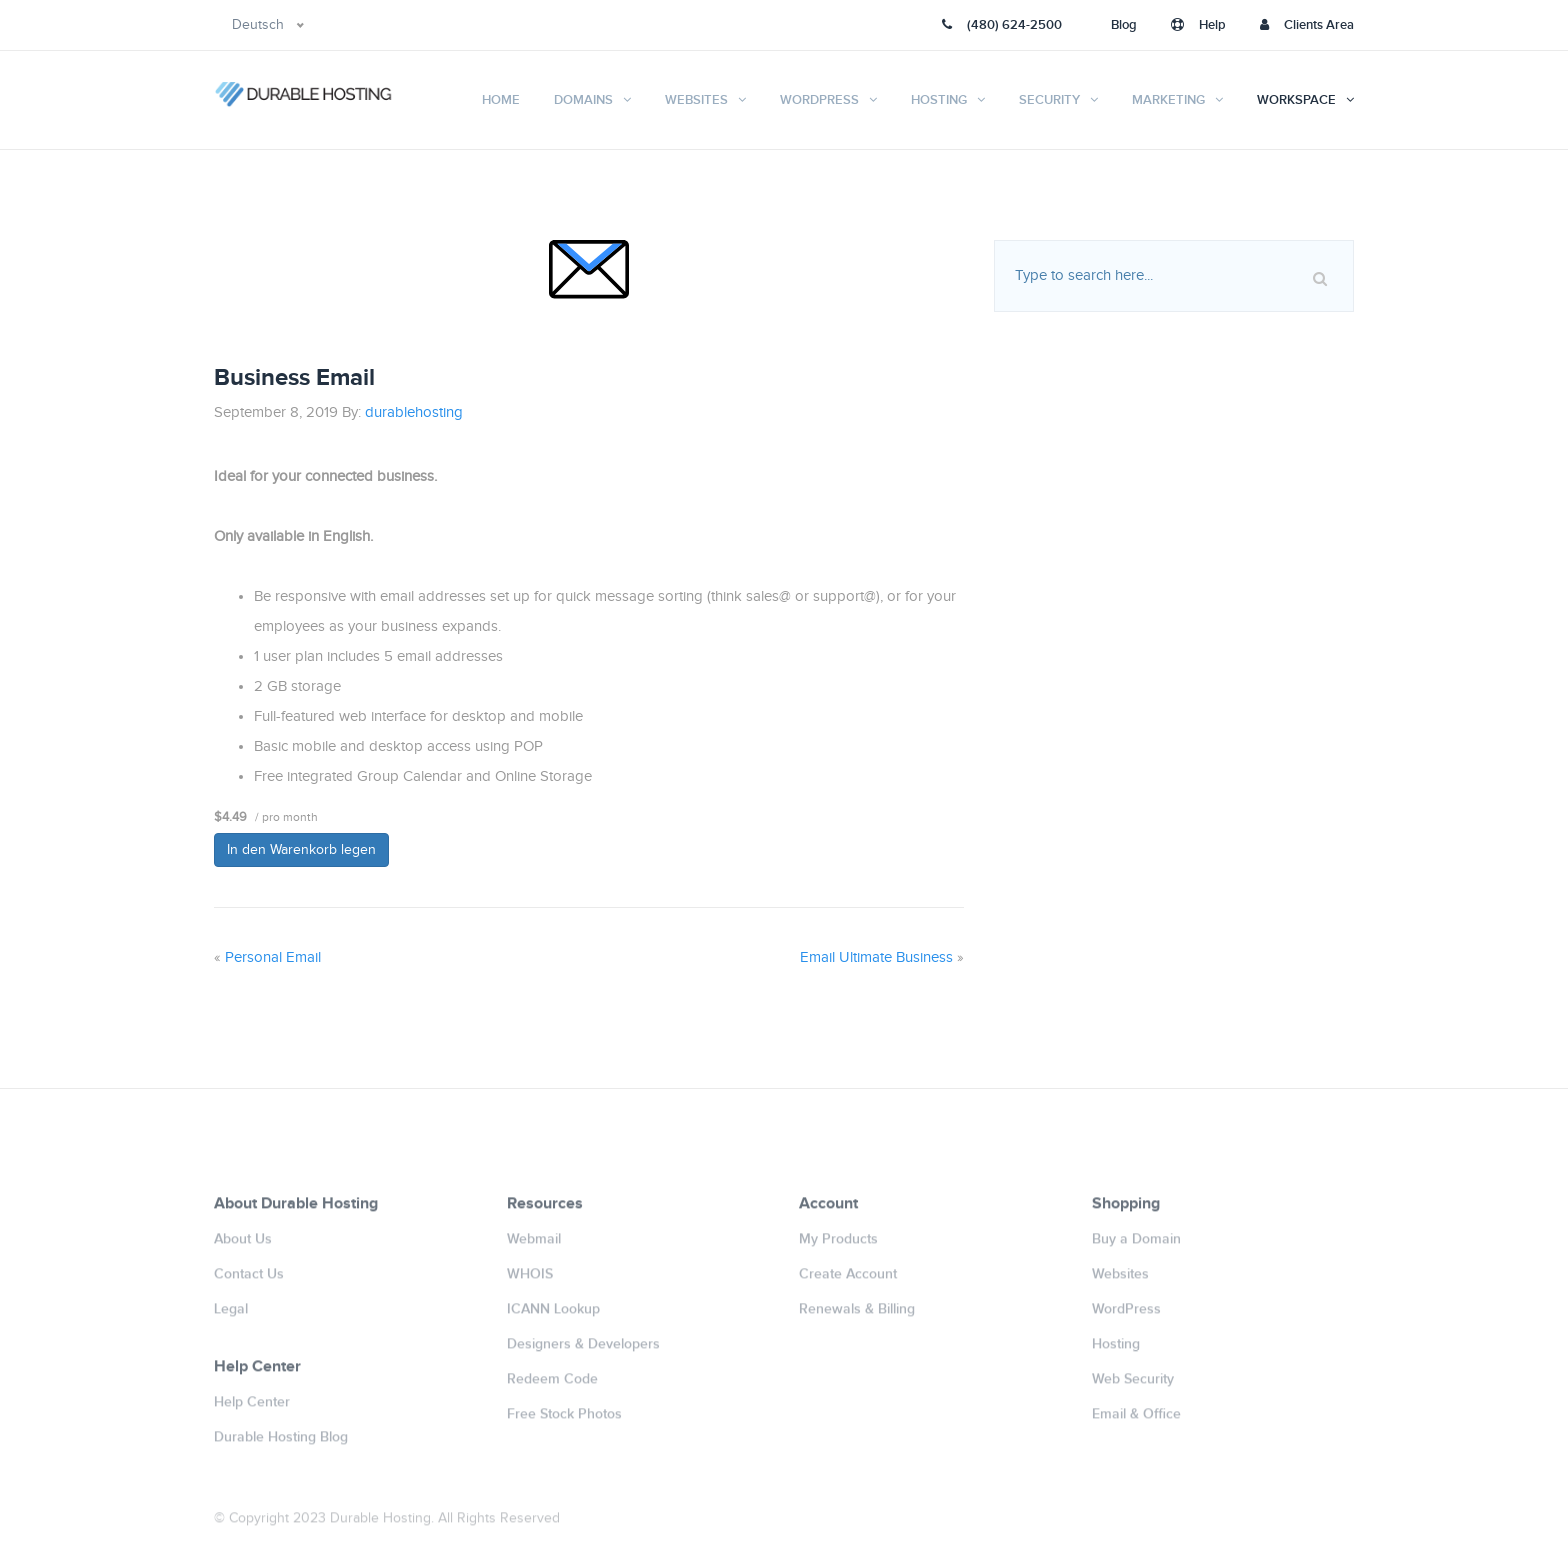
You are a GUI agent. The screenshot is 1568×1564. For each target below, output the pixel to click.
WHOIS (530, 1281)
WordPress (819, 100)
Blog (1124, 25)
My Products (838, 1246)
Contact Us (249, 1281)
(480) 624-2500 (1002, 25)
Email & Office (1136, 1421)
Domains (583, 100)
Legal (231, 1316)
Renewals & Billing (857, 1316)
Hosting (939, 100)
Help (1198, 25)
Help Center (252, 1409)
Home (501, 100)
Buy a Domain (1136, 1246)
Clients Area (1307, 25)
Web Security (1133, 1386)
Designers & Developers (583, 1351)
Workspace (1296, 100)
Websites (696, 100)
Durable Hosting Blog (281, 1444)
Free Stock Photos (564, 1421)
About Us (243, 1246)
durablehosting (414, 412)
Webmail (534, 1246)
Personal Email (273, 957)
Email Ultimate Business (876, 957)
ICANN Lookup (553, 1316)
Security (1049, 100)
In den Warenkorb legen (301, 850)
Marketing (1168, 100)
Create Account (848, 1281)
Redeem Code (552, 1386)
